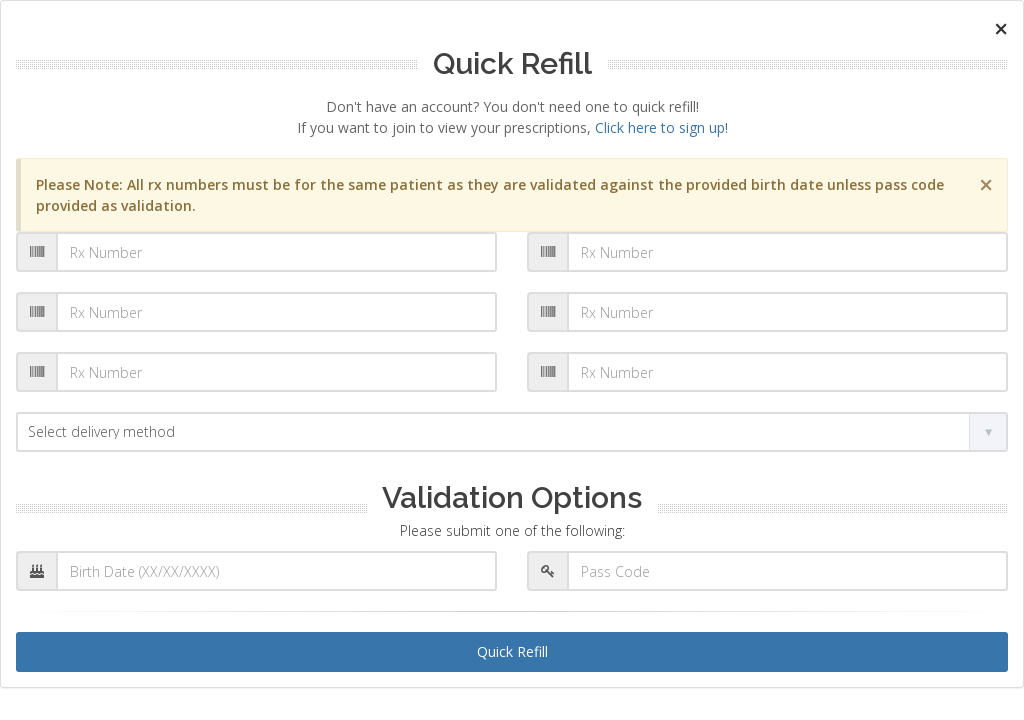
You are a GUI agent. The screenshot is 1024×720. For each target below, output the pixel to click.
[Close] (1001, 28)
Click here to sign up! (661, 127)
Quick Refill (512, 651)
